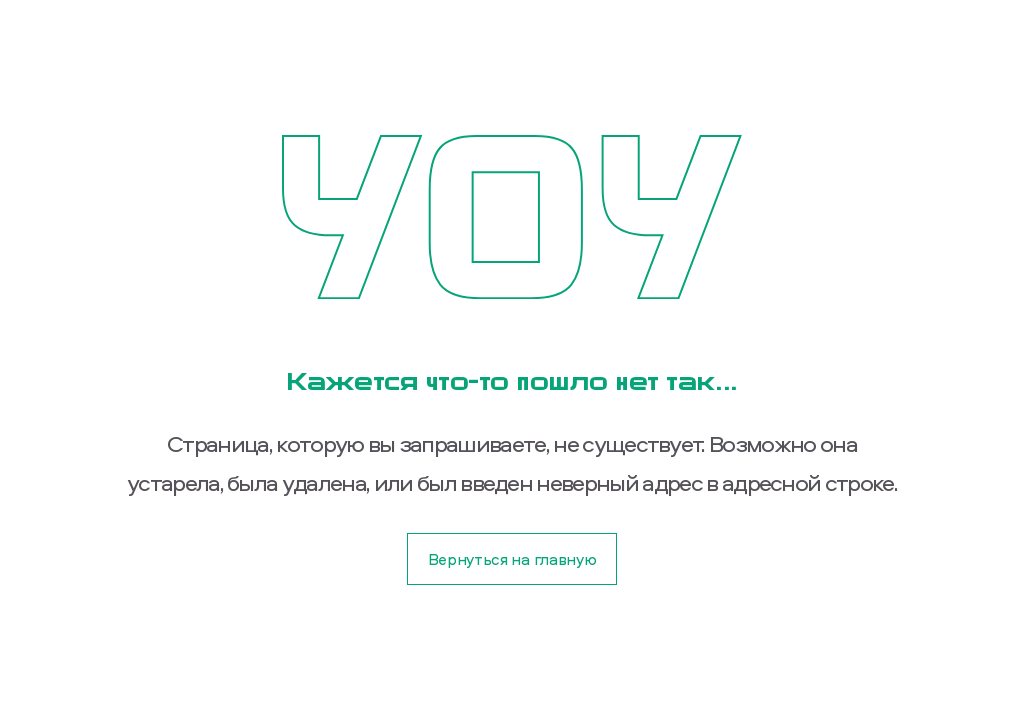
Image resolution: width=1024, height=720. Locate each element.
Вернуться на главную (512, 559)
